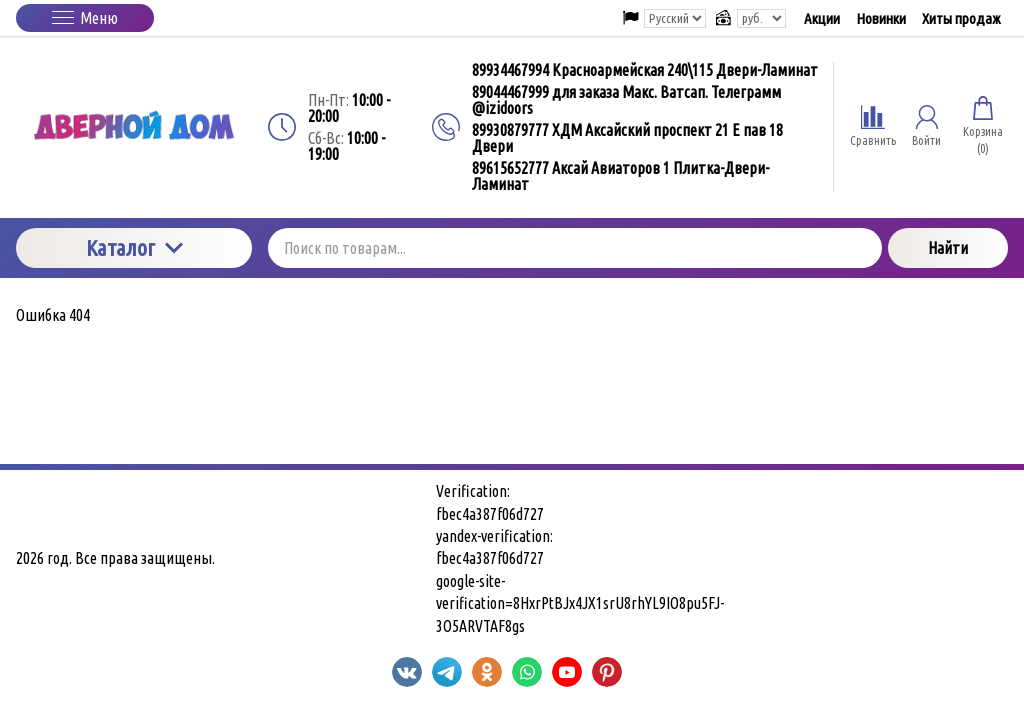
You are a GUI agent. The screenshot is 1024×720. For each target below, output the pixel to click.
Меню (85, 18)
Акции (822, 18)
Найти (948, 248)
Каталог (134, 247)
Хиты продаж (961, 18)
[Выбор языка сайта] (675, 18)
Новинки (881, 18)
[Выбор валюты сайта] (761, 18)
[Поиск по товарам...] (575, 248)
